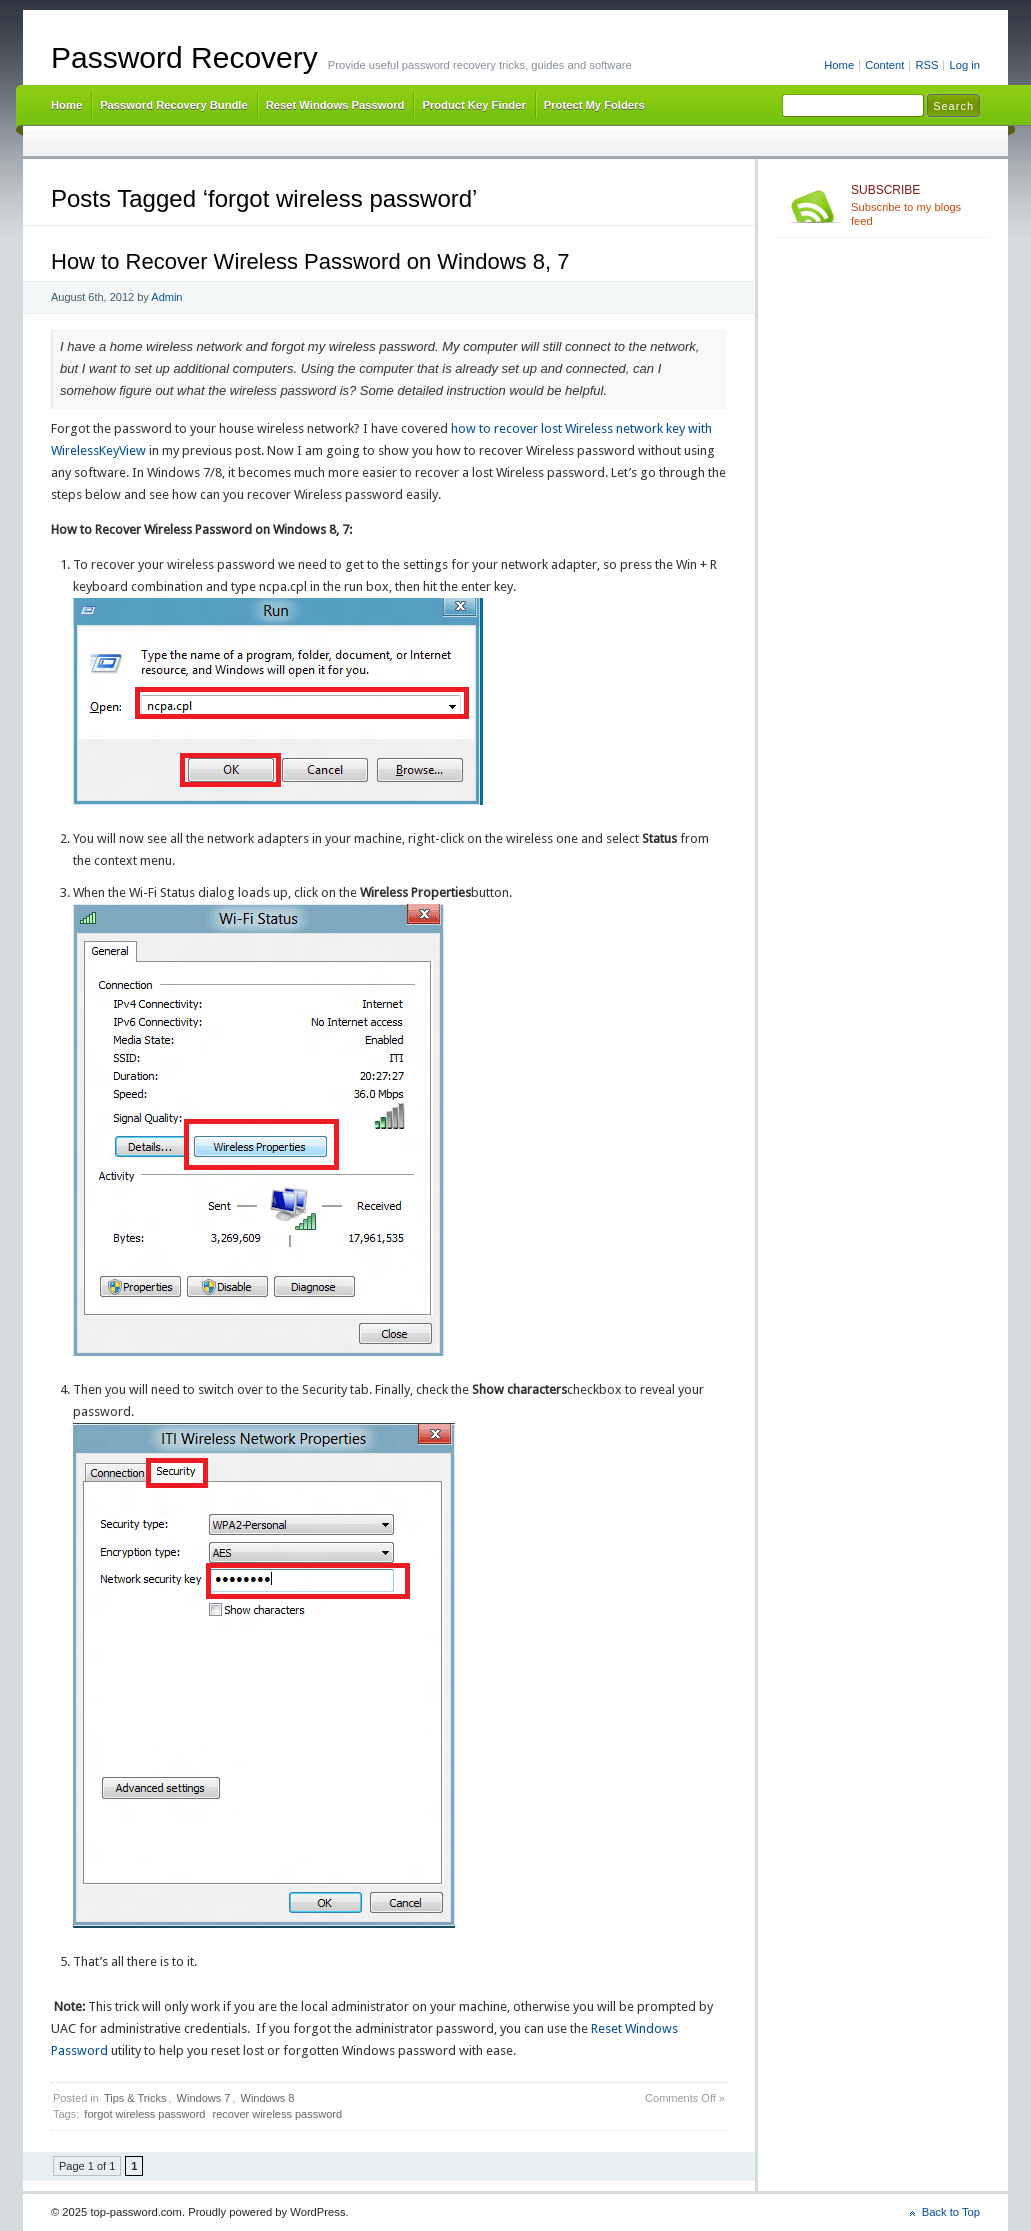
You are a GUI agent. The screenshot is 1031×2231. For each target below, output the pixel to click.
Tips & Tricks (135, 2098)
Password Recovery (184, 57)
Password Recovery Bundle (174, 105)
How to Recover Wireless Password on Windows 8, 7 (310, 261)
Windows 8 (268, 2098)
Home (839, 65)
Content (884, 65)
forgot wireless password (144, 2114)
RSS (926, 65)
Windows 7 (204, 2098)
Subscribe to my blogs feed (915, 205)
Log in (964, 65)
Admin (166, 297)
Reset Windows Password (335, 105)
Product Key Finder (473, 105)
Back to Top (951, 2212)
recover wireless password (277, 2114)
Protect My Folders (594, 105)
